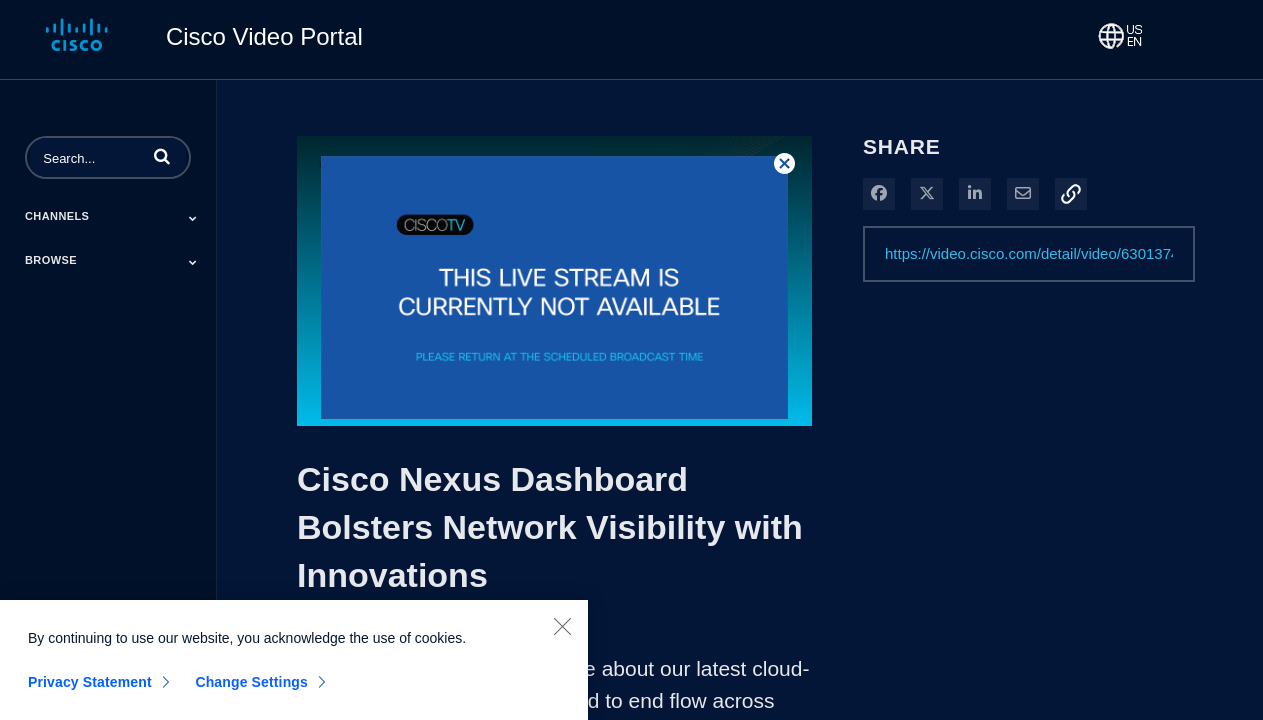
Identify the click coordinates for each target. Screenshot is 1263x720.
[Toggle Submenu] (193, 218)
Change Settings (251, 691)
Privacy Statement (90, 691)
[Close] (562, 635)
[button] (162, 156)
